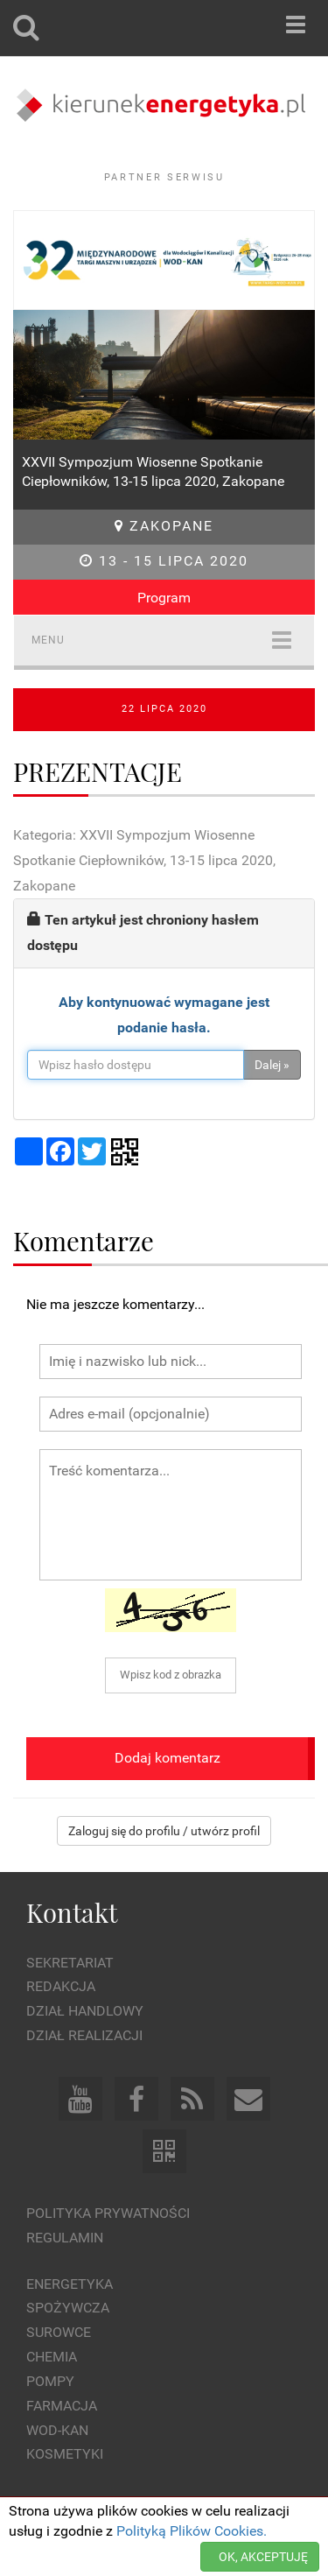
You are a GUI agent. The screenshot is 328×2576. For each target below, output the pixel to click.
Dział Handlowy (84, 2010)
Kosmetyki (64, 2454)
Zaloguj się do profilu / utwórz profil (164, 1831)
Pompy (50, 2381)
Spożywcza (67, 2307)
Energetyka (69, 2284)
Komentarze (83, 1240)
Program (164, 597)
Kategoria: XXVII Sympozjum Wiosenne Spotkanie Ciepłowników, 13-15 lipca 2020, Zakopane (144, 860)
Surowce (58, 2332)
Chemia (51, 2356)
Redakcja (60, 1986)
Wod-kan (57, 2430)
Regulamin (64, 2237)
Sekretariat (70, 1962)
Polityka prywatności (108, 2213)
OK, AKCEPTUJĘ (263, 2557)
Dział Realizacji (84, 2035)
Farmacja (61, 2405)
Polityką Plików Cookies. (191, 2531)
